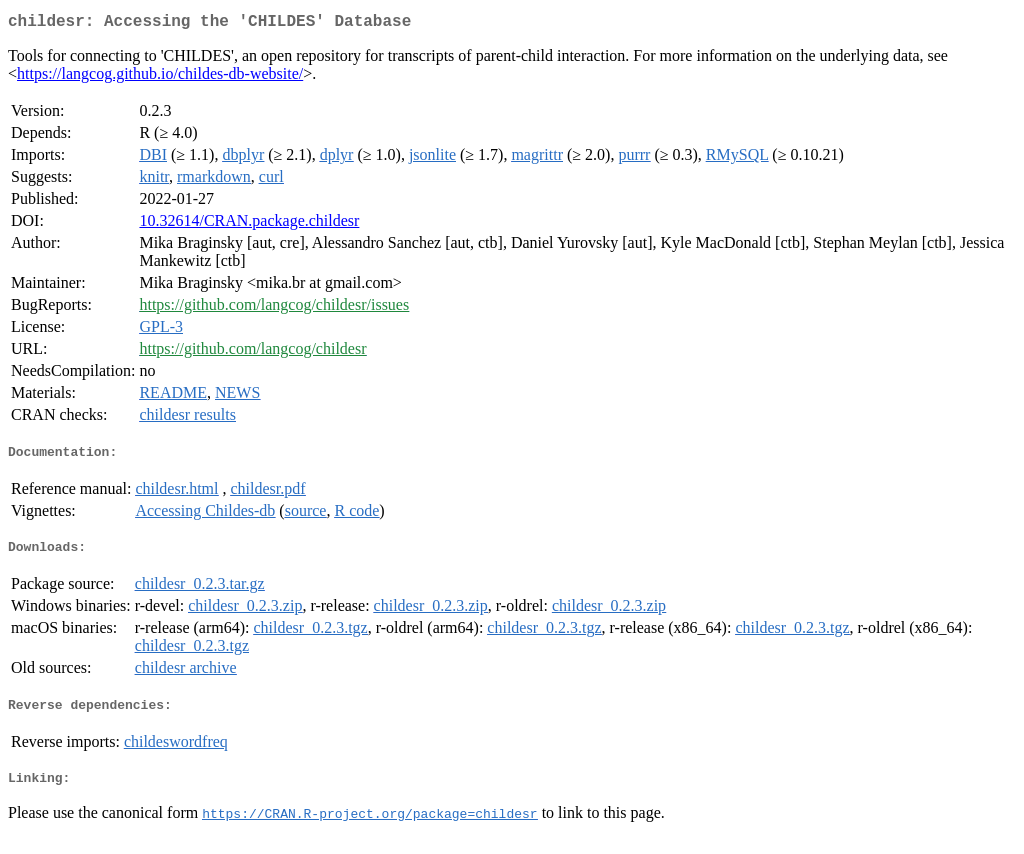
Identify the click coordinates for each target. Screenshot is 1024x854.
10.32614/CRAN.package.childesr (249, 224)
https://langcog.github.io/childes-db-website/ (160, 77)
